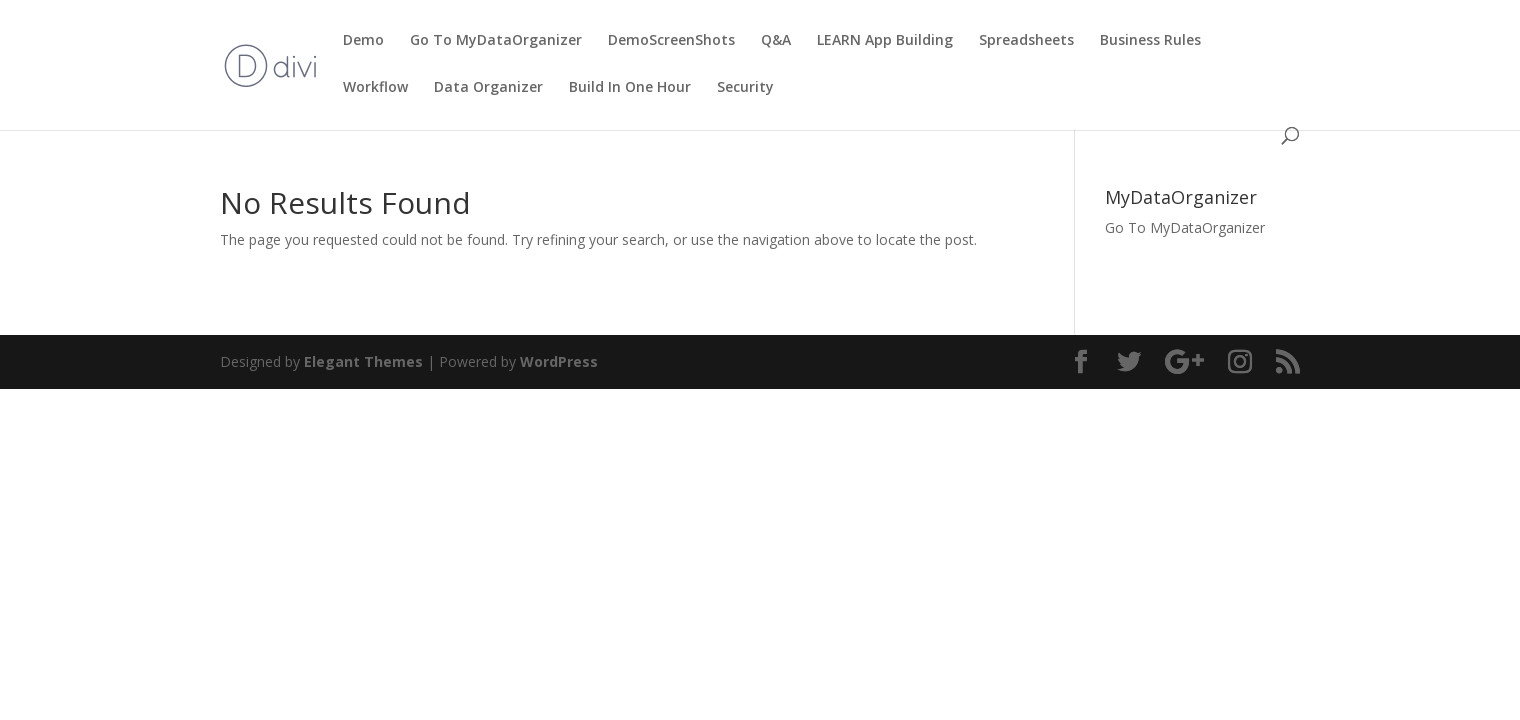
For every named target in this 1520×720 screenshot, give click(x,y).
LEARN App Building (885, 41)
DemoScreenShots (671, 41)
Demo (363, 41)
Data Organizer (488, 88)
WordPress (559, 361)
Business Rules (1150, 41)
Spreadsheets (1026, 41)
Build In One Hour (630, 88)
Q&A (776, 41)
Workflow (375, 88)
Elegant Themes (363, 361)
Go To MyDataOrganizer (496, 41)
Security (745, 88)
